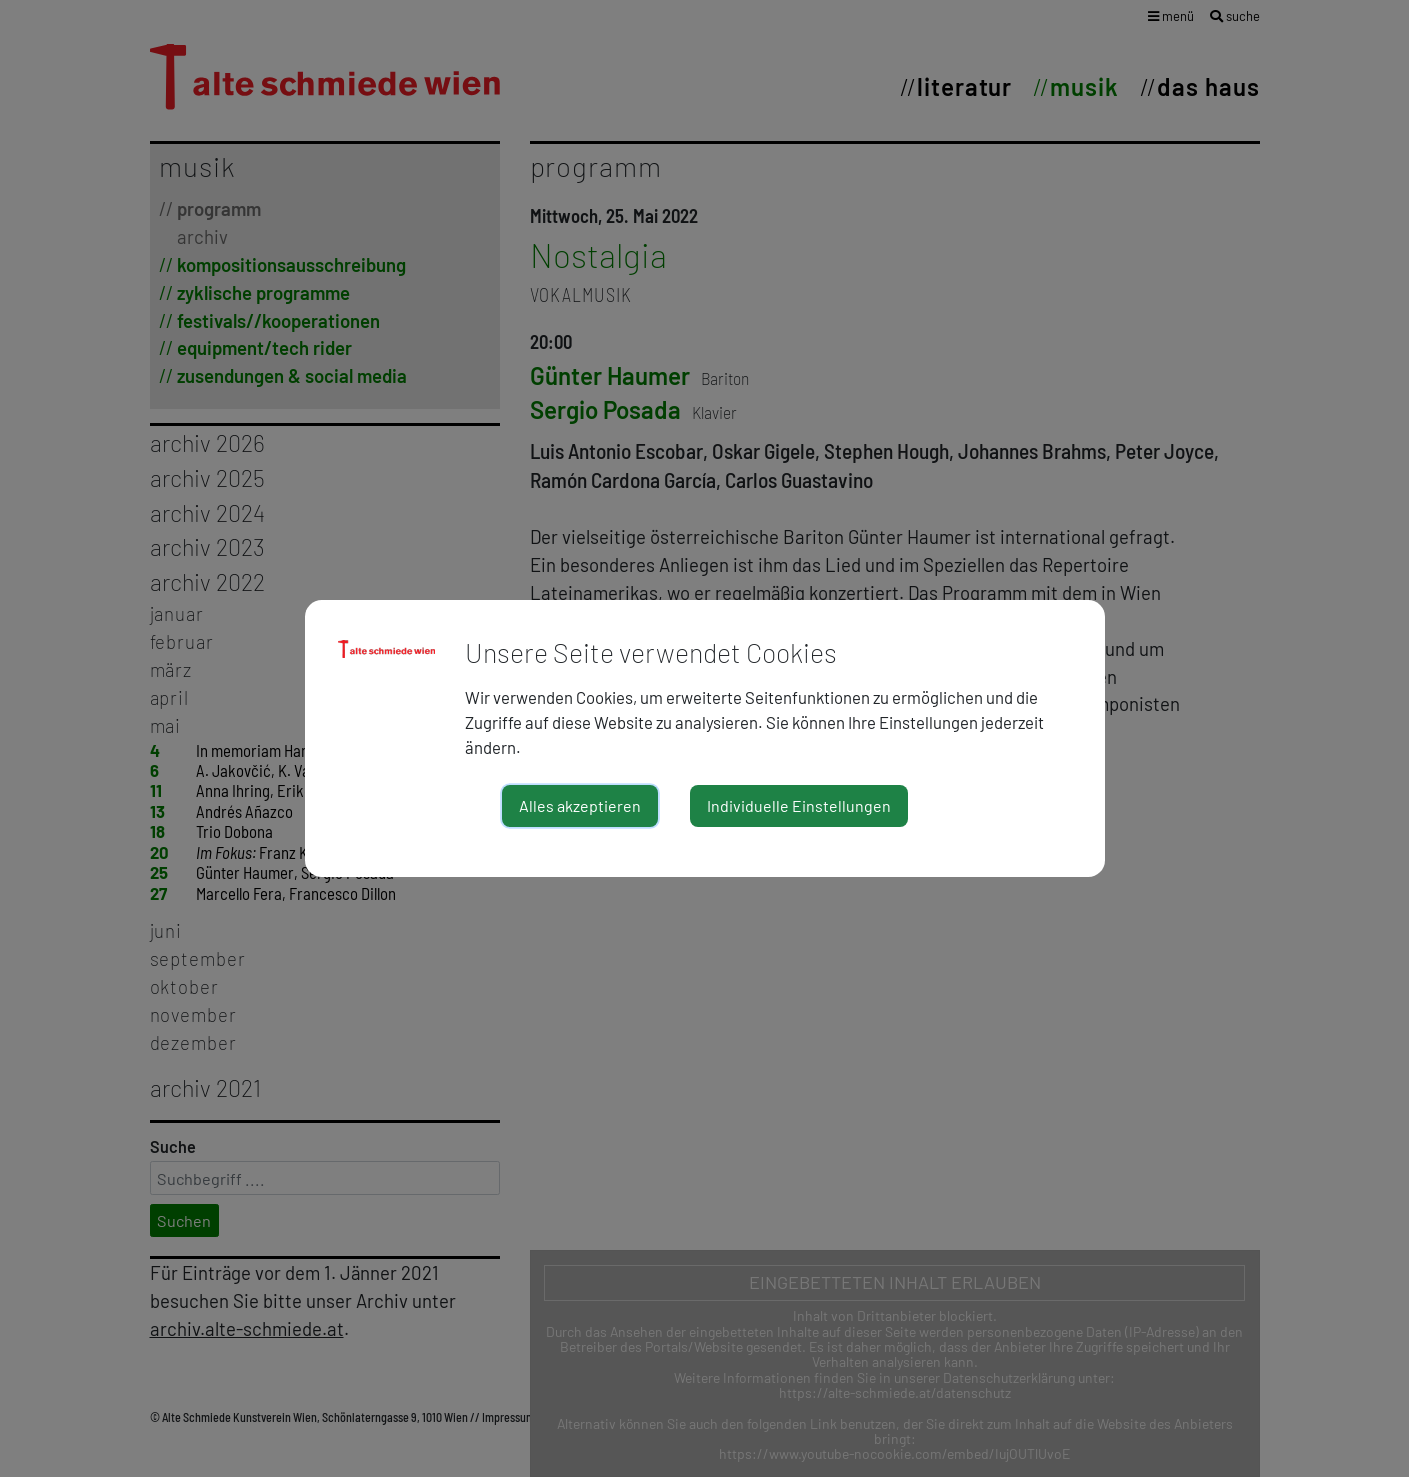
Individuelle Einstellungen (799, 805)
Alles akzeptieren (580, 805)
